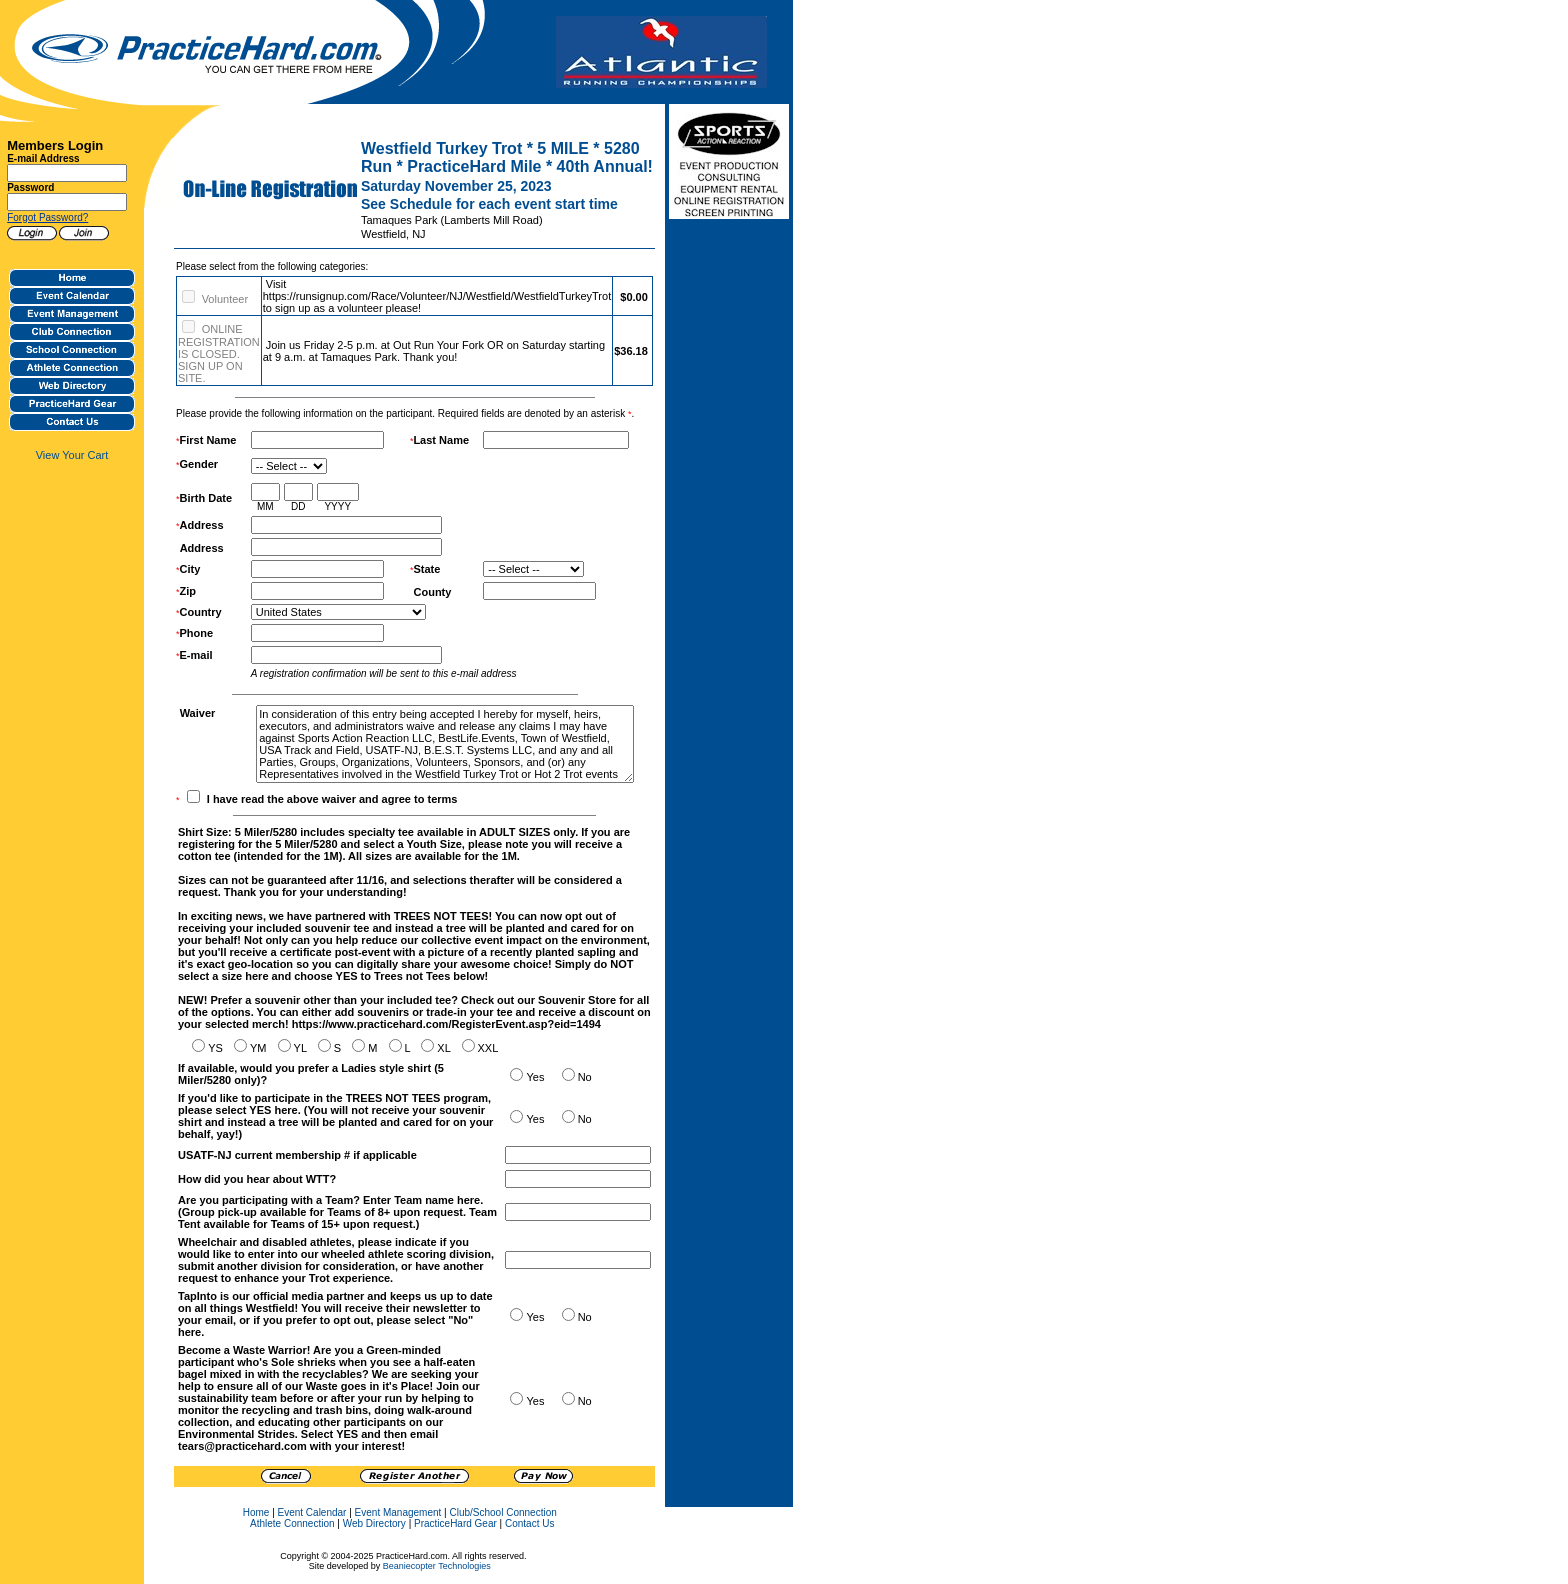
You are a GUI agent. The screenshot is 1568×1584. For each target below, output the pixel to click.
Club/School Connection (502, 1512)
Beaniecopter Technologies (437, 1566)
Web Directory (374, 1523)
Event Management (398, 1512)
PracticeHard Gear (455, 1523)
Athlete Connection (292, 1523)
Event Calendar (312, 1512)
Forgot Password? (47, 217)
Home (256, 1512)
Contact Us (529, 1523)
